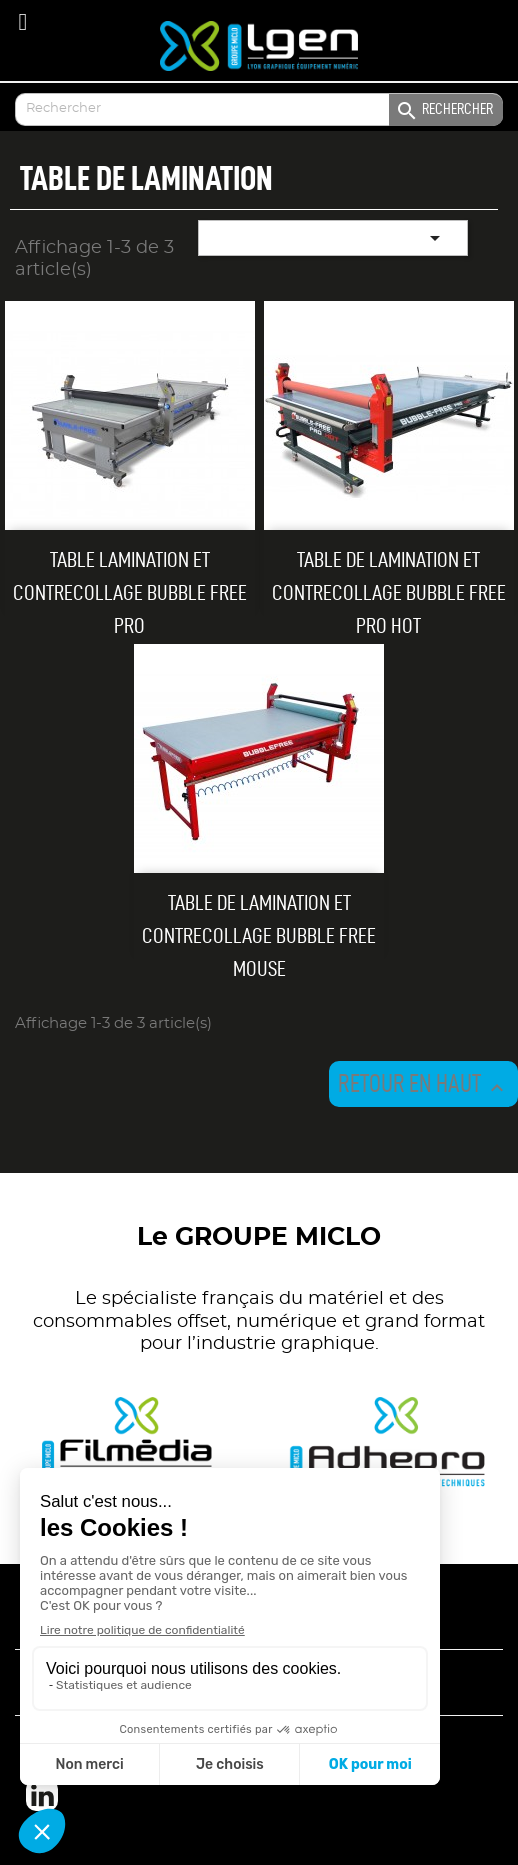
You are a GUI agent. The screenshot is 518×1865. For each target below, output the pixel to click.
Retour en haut (423, 1085)
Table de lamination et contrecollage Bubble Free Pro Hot (389, 592)
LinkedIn (42, 1795)
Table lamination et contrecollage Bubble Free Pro (130, 592)
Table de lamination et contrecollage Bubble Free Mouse (259, 935)
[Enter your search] (259, 109)
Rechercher (444, 111)
